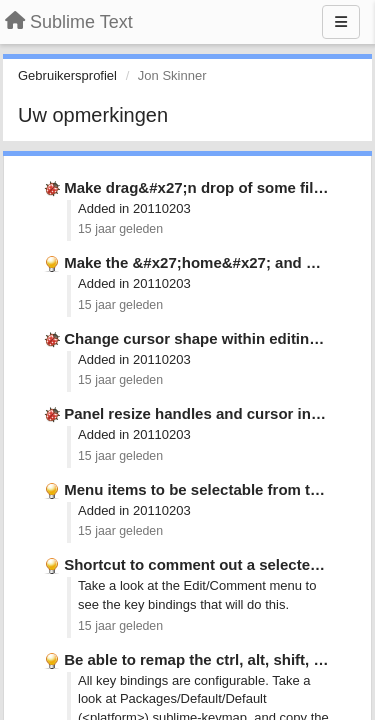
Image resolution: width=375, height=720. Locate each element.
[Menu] (341, 22)
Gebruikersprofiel (67, 75)
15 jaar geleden (120, 229)
